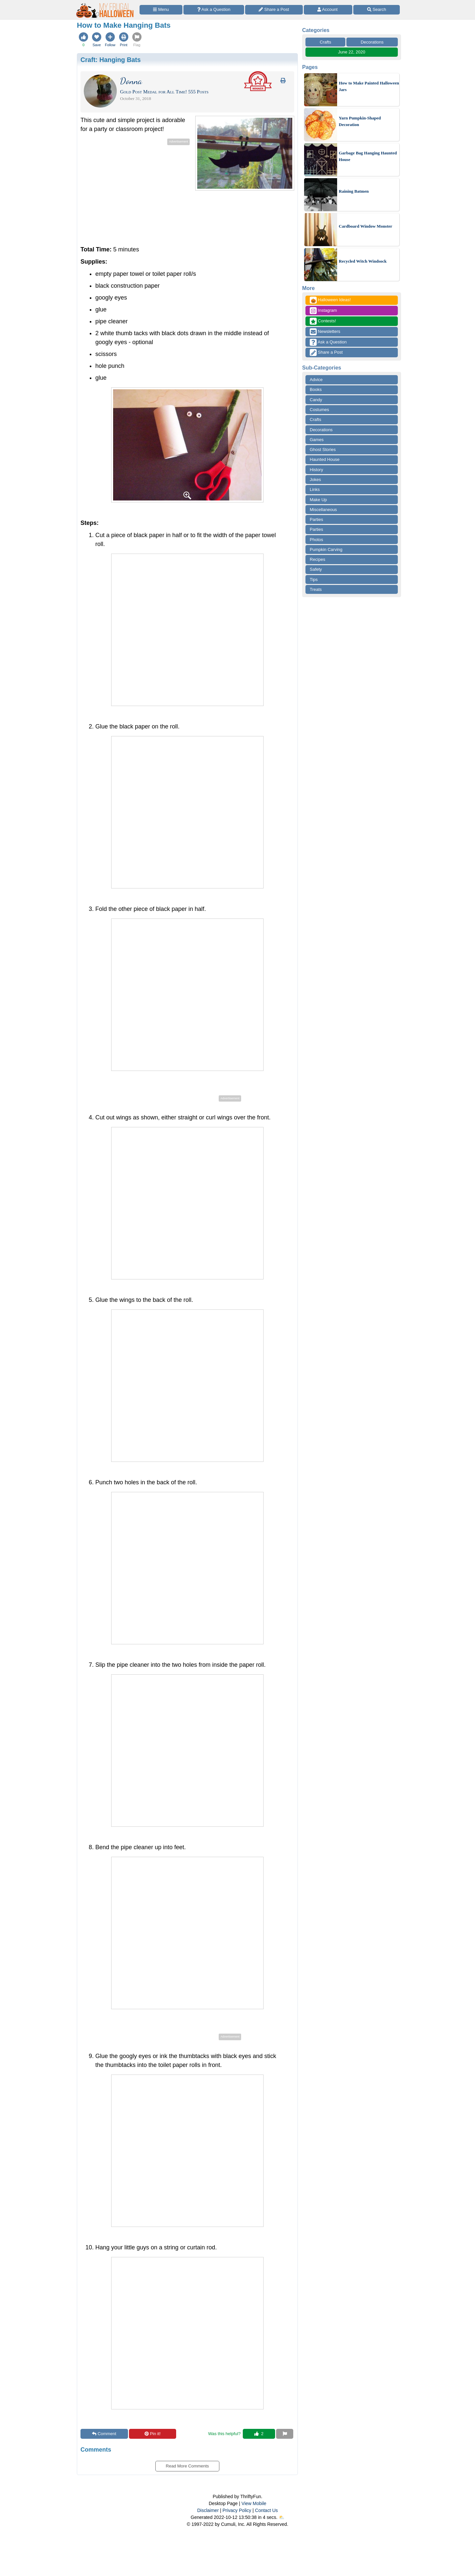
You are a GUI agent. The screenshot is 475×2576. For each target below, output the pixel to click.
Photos (316, 539)
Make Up (318, 499)
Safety (316, 569)
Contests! (323, 321)
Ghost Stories (323, 449)
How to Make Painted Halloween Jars (369, 86)
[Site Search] (376, 10)
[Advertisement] (135, 193)
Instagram (323, 310)
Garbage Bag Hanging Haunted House (368, 156)
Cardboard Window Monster (365, 226)
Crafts (325, 42)
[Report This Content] (284, 2434)
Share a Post (326, 352)
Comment (104, 2433)
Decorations (372, 42)
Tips (314, 579)
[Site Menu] (161, 10)
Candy (316, 399)
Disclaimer (208, 2510)
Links (315, 489)
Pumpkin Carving (326, 549)
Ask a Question (328, 342)
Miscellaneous (323, 509)
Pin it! (152, 2433)
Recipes (317, 559)
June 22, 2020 (351, 51)
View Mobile (253, 2503)
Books (316, 389)
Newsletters (325, 331)
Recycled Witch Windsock (363, 261)
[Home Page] (105, 4)
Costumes (319, 409)
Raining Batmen (354, 191)
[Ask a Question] (213, 10)
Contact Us (266, 2510)
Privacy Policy (236, 2510)
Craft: (110, 59)
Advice (316, 379)
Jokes (315, 479)
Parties (316, 519)
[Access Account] (328, 10)
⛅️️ (281, 2517)
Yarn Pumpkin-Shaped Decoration (360, 121)
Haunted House (324, 459)
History (316, 469)
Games (317, 439)
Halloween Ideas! (330, 300)
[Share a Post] (274, 10)
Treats (316, 589)
